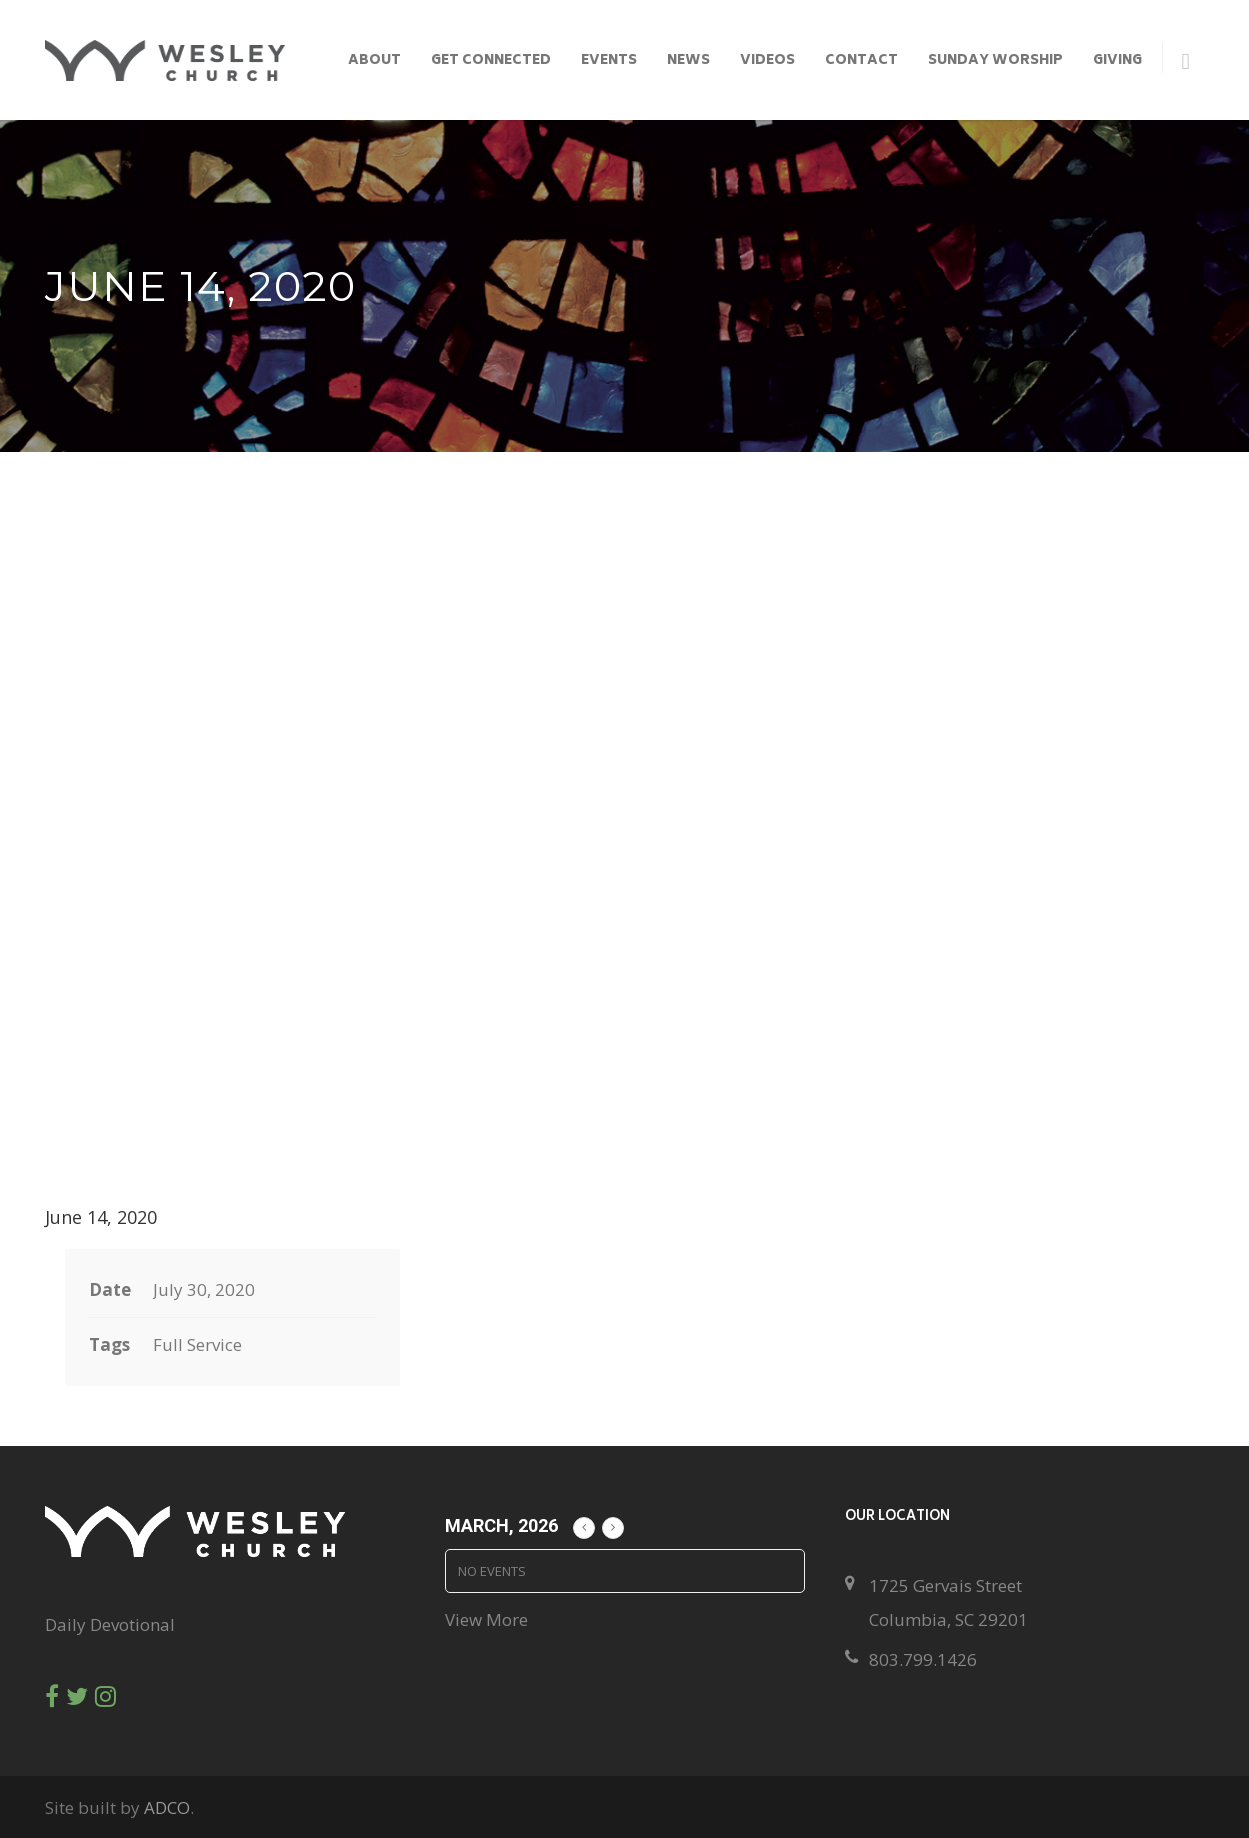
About (374, 61)
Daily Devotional (110, 1624)
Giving (1117, 61)
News (688, 61)
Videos (767, 61)
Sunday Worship (995, 61)
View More (486, 1619)
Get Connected (491, 61)
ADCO (167, 1807)
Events (609, 61)
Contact (861, 61)
